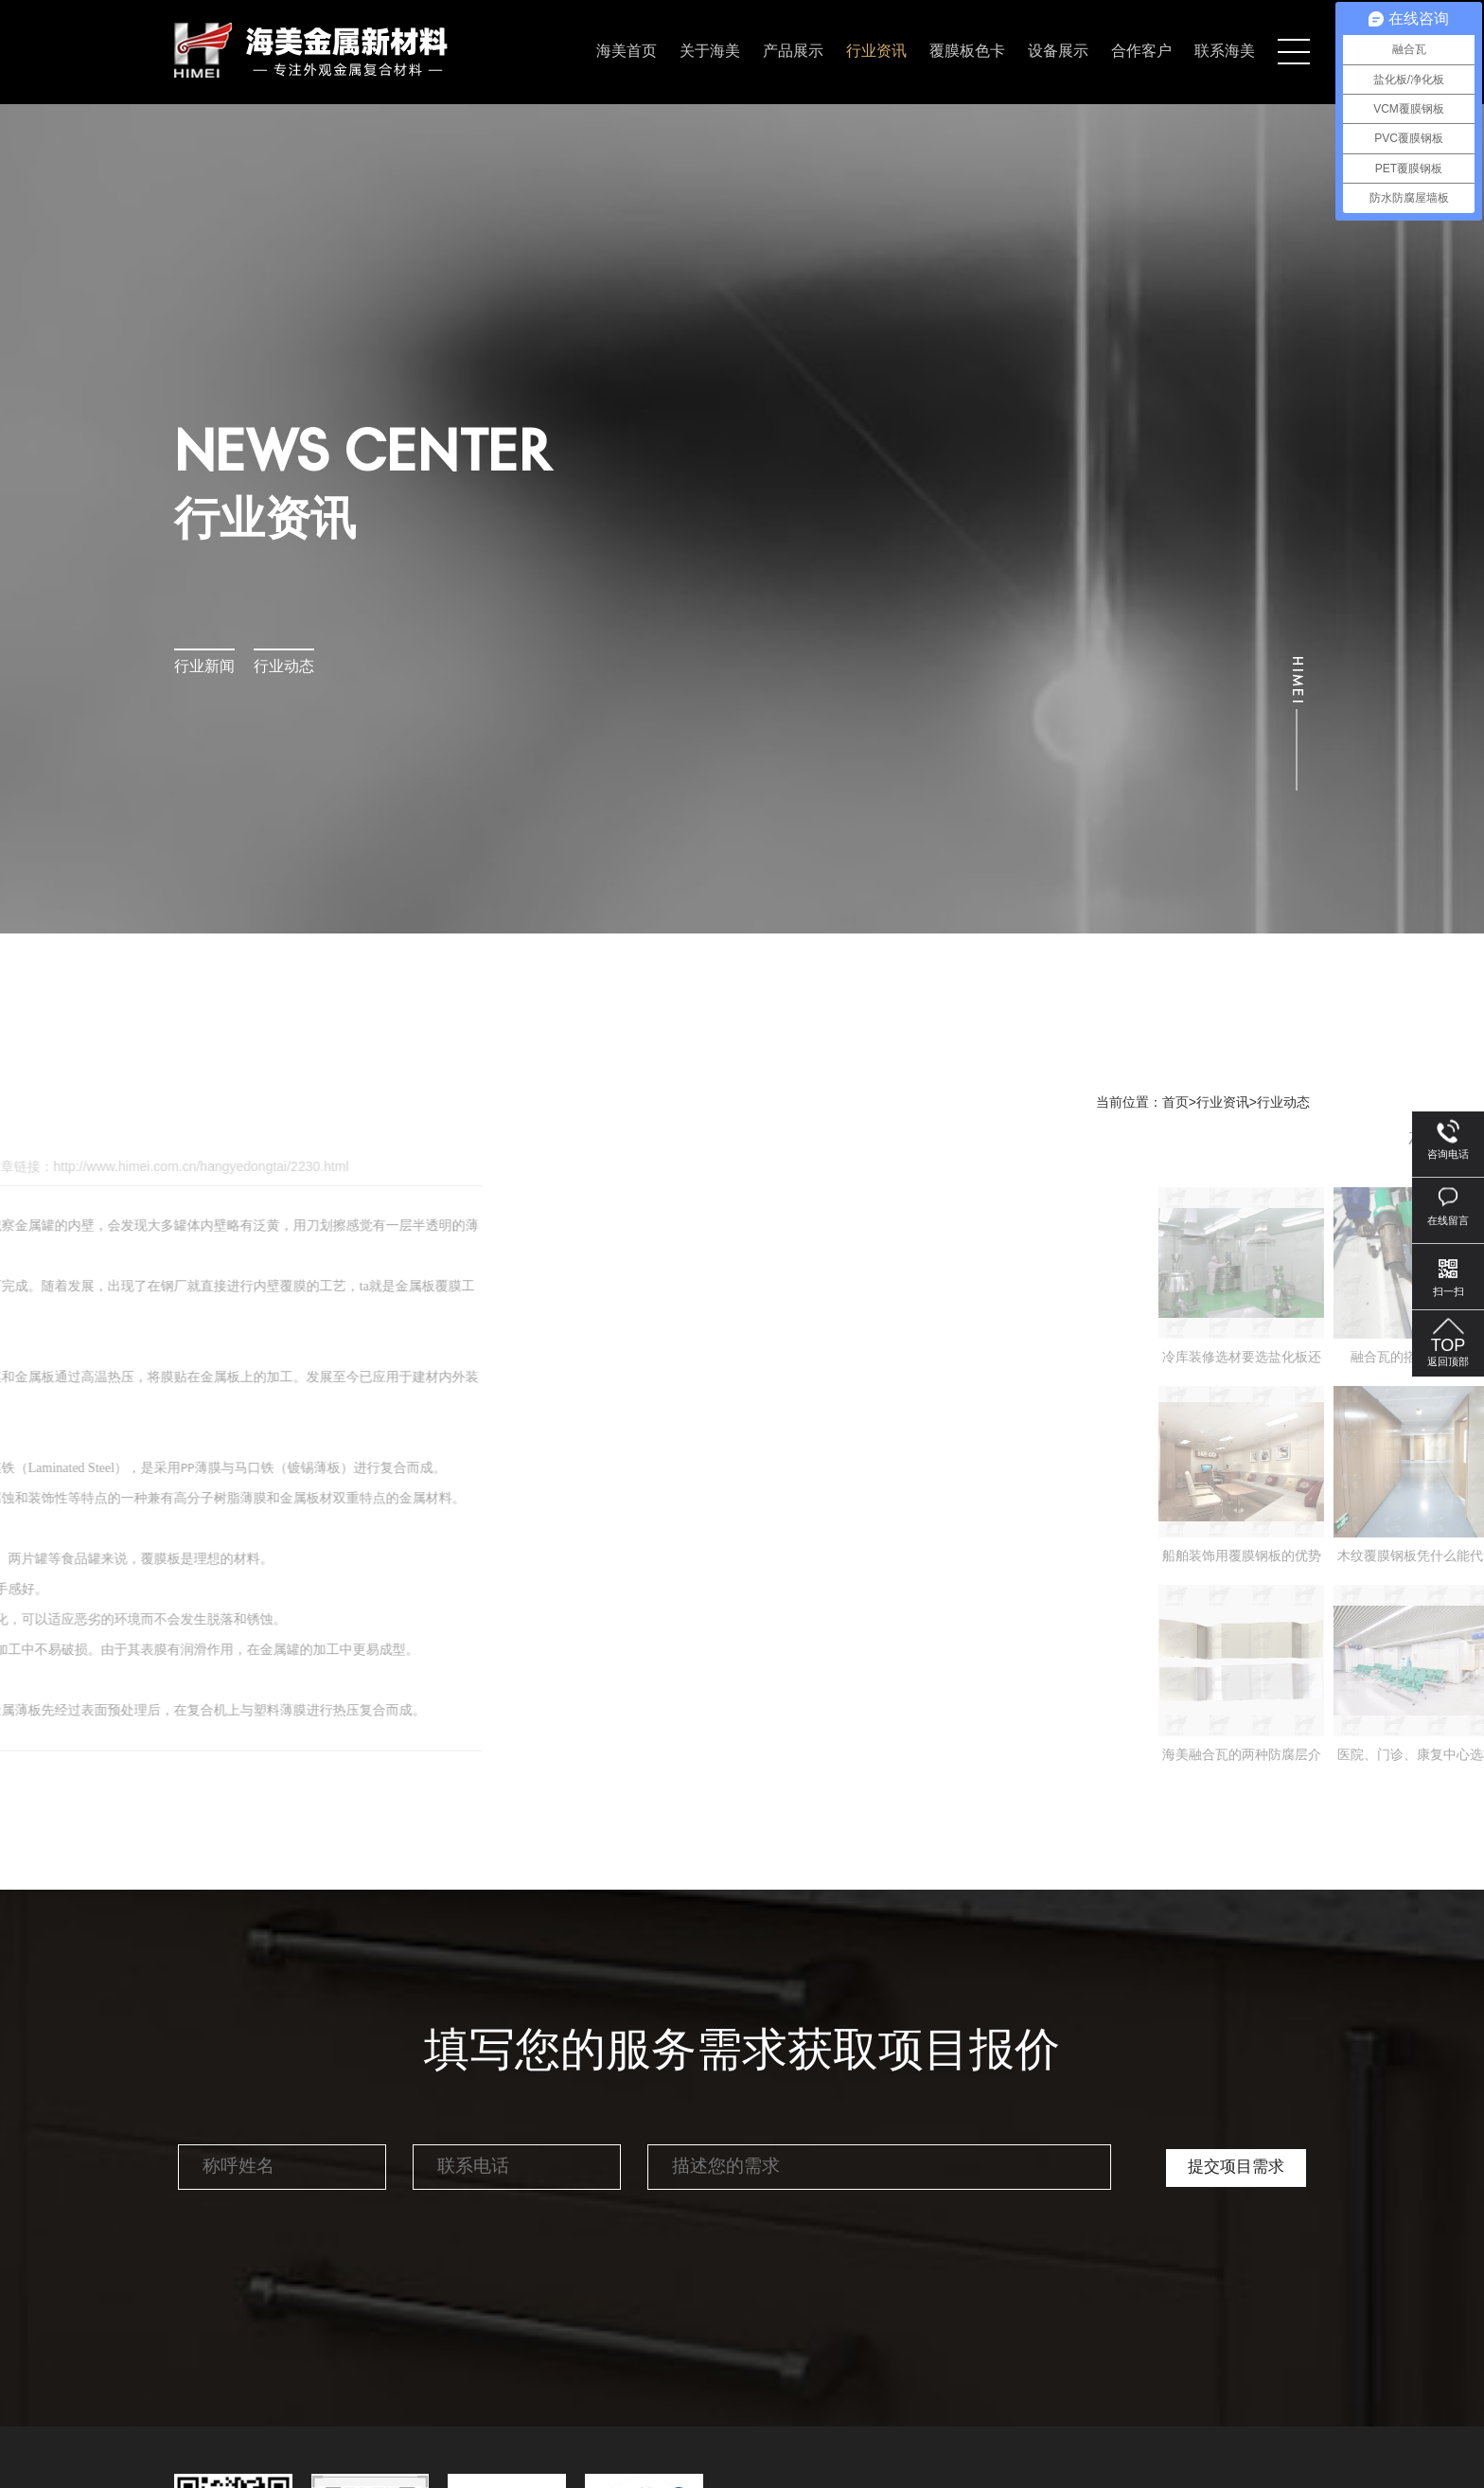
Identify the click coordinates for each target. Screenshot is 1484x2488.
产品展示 (793, 52)
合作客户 (1141, 52)
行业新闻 (204, 667)
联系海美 (1224, 52)
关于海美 (710, 52)
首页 (1175, 1103)
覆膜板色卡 (967, 52)
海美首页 (626, 52)
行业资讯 (876, 52)
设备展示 (1058, 52)
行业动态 (284, 667)
